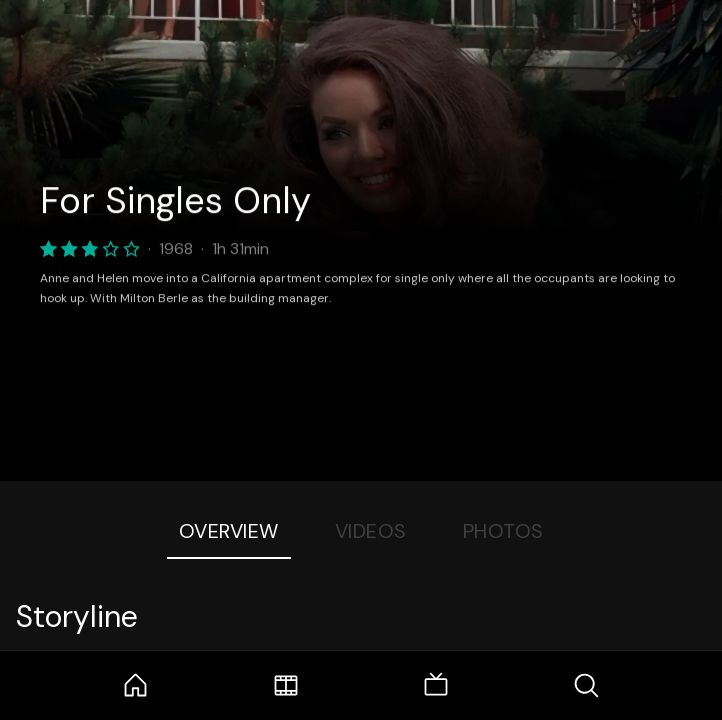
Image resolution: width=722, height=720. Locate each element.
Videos (371, 531)
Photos (503, 531)
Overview (229, 531)
